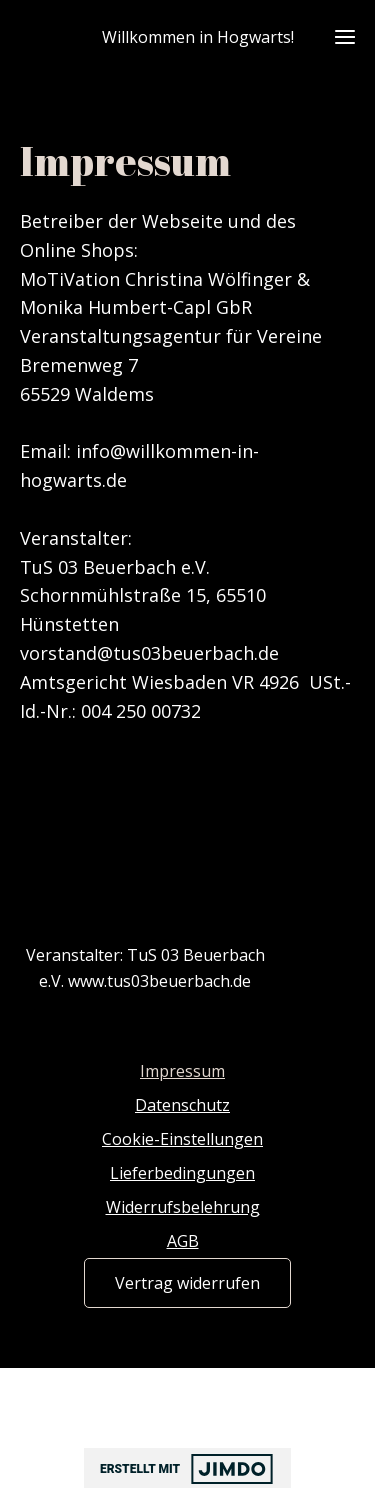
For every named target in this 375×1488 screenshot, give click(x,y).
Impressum (182, 1071)
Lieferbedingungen (182, 1173)
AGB (183, 1241)
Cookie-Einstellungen (182, 1139)
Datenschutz (182, 1105)
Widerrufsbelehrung (183, 1207)
